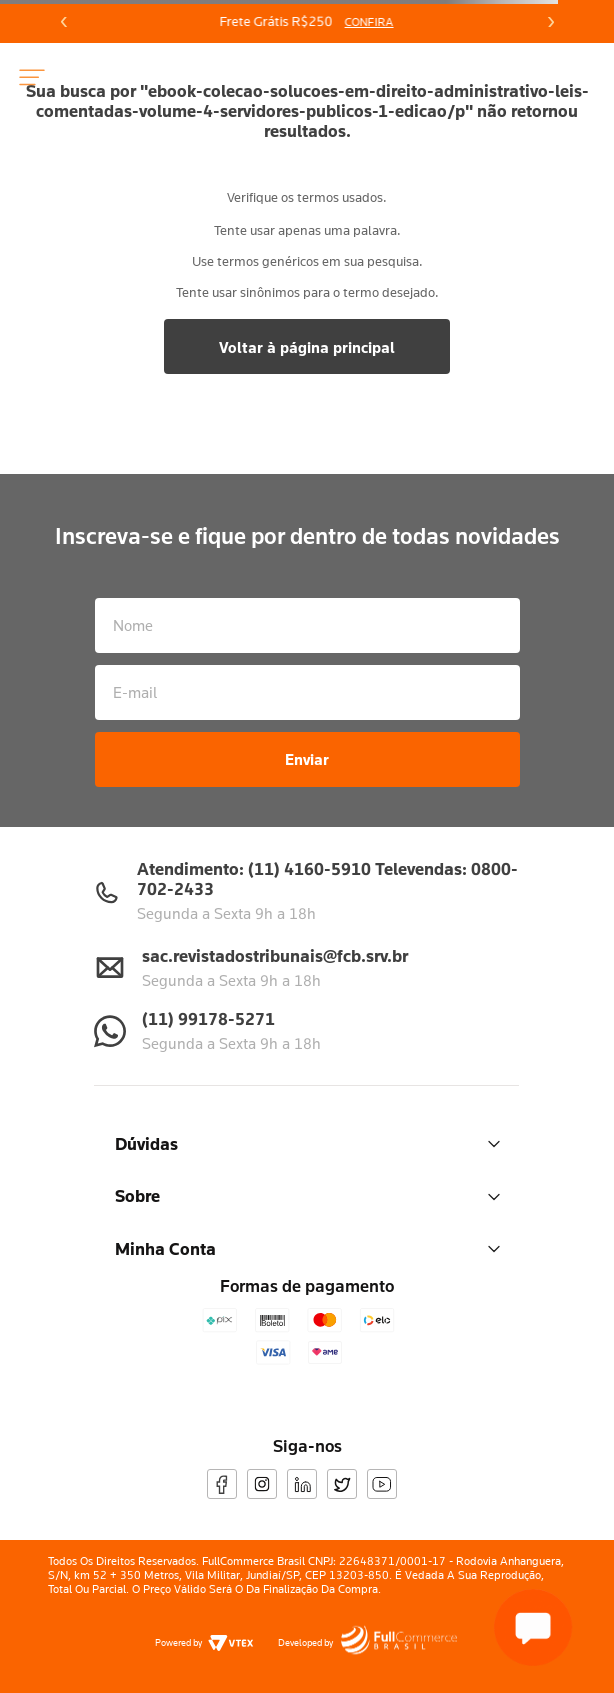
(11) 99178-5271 (208, 1018)
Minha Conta (307, 1248)
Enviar (307, 759)
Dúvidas (307, 1143)
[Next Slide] (550, 22)
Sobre (307, 1195)
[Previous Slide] (64, 22)
